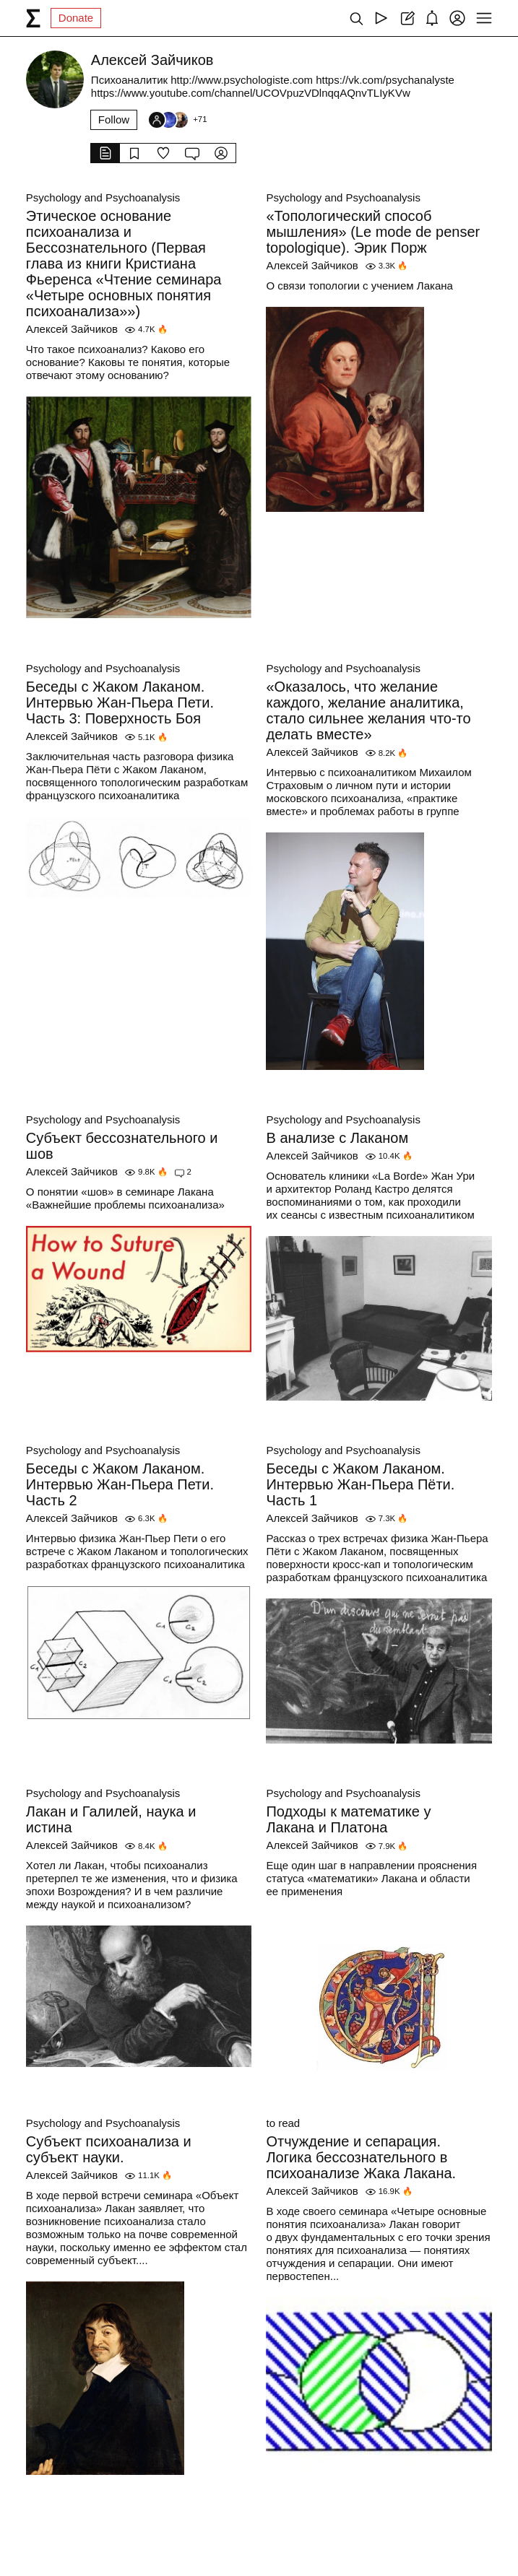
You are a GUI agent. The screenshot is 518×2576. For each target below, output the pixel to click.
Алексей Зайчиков (72, 329)
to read (283, 2123)
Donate (76, 18)
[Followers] (177, 119)
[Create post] (406, 18)
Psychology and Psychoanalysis (103, 197)
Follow (113, 119)
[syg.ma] (33, 18)
